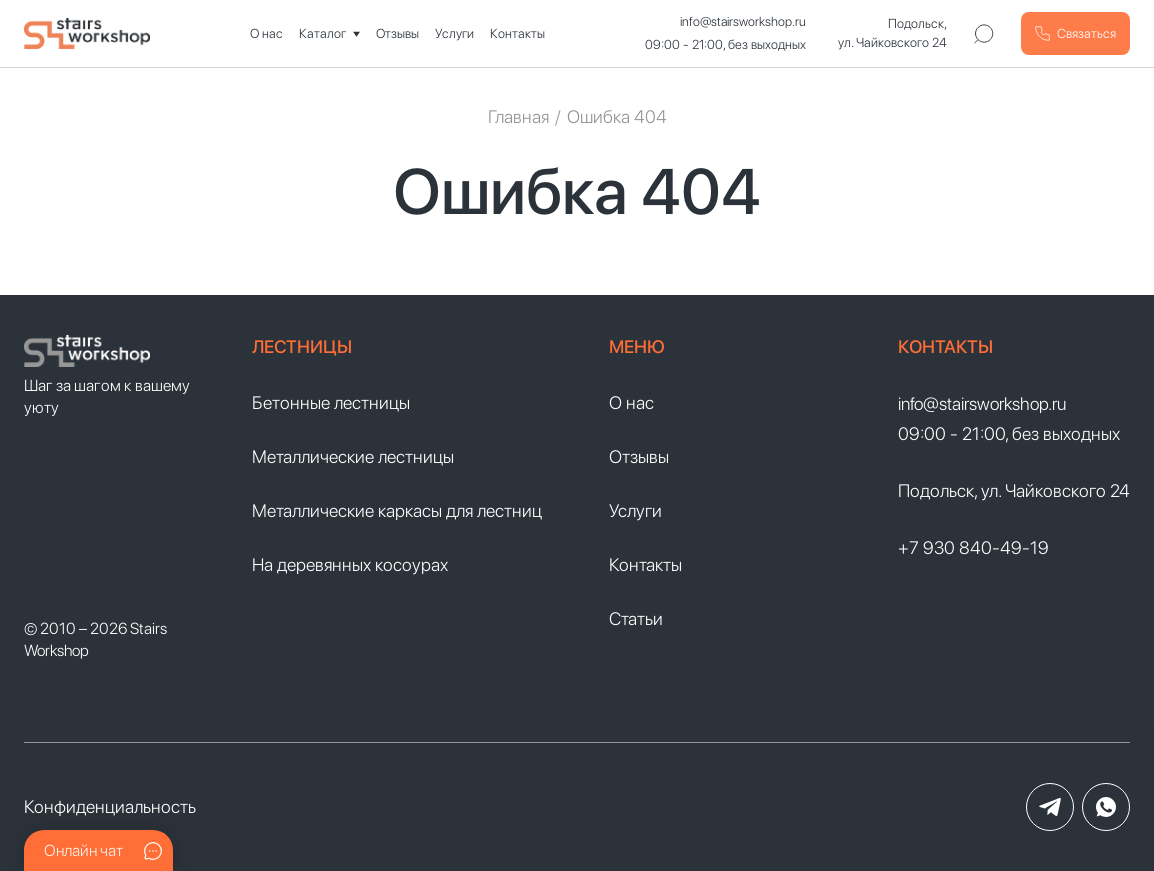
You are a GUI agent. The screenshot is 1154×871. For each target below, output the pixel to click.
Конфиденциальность (110, 806)
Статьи (636, 618)
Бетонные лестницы (331, 402)
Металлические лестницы (353, 456)
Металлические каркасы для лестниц (397, 510)
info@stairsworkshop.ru (743, 21)
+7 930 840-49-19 (973, 547)
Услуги (454, 33)
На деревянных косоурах (350, 564)
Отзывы (397, 33)
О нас (266, 33)
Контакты (517, 33)
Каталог (322, 33)
